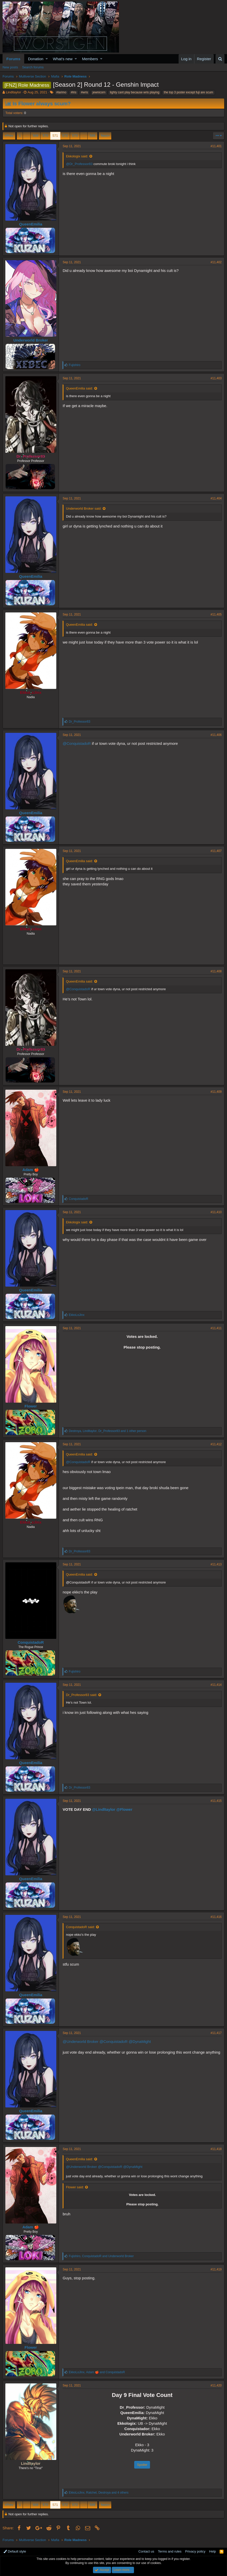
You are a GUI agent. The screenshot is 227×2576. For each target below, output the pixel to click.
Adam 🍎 (30, 1169)
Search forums (33, 67)
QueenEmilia (30, 224)
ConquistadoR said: (80, 1927)
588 (92, 135)
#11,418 (216, 2149)
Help (212, 2551)
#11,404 (216, 498)
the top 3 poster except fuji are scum (188, 92)
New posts (10, 67)
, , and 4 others (98, 2492)
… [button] (26, 135)
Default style (15, 2551)
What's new (63, 59)
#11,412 (216, 1444)
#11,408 (216, 971)
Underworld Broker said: (83, 508)
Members (90, 59)
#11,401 (216, 146)
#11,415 (216, 1801)
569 (35, 135)
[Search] (220, 59)
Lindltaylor (13, 92)
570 (45, 135)
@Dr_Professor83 (79, 164)
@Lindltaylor (103, 1809)
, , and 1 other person (107, 1431)
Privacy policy (195, 2551)
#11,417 (216, 2033)
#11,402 (216, 262)
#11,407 (216, 851)
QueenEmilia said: (79, 388)
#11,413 (216, 1564)
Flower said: (75, 2187)
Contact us (146, 2551)
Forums (13, 59)
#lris (73, 92)
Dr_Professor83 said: (81, 1695)
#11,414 (216, 1685)
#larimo (61, 92)
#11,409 (216, 1092)
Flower (30, 1406)
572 (65, 135)
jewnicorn (98, 92)
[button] (46, 59)
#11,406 (216, 735)
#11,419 (216, 2269)
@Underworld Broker (80, 2041)
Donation (35, 59)
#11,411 (216, 1328)
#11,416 (216, 1917)
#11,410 (216, 1212)
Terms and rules (169, 2551)
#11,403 (216, 378)
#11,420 (216, 2385)
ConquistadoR (31, 1642)
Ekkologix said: (77, 156)
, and (101, 2256)
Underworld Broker (31, 340)
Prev (9, 135)
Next (104, 135)
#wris (84, 92)
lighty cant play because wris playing (134, 92)
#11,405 (216, 614)
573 (75, 135)
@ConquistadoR (77, 743)
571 (55, 135)
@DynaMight (140, 2041)
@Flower (124, 1809)
